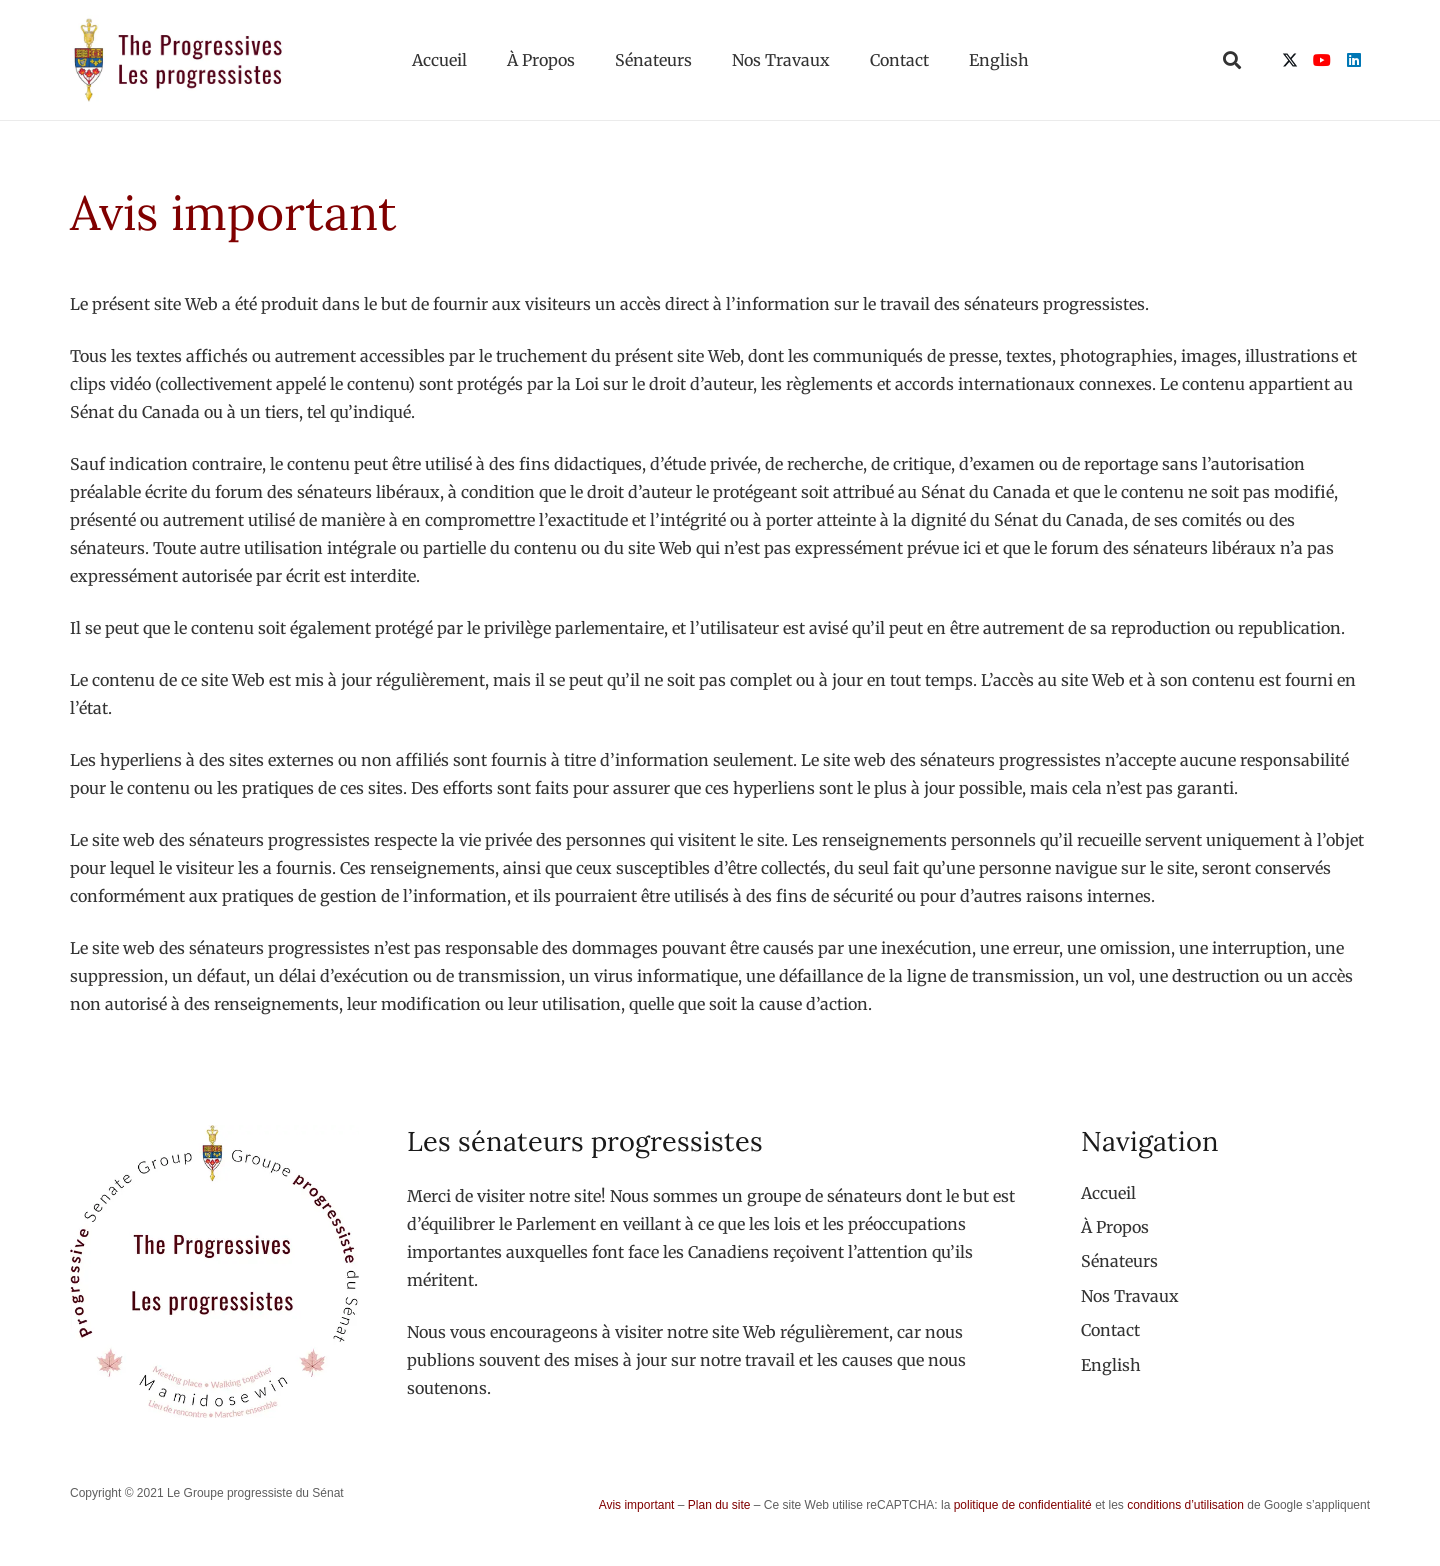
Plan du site (719, 1505)
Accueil (1108, 1193)
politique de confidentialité (1023, 1505)
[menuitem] (1111, 1365)
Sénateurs (1119, 1261)
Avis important (637, 1505)
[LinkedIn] (1354, 60)
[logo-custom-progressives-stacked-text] (178, 60)
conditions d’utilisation (1185, 1505)
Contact (1110, 1330)
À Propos (1115, 1227)
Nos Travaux (1130, 1296)
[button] (1232, 60)
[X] (1290, 60)
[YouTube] (1322, 60)
